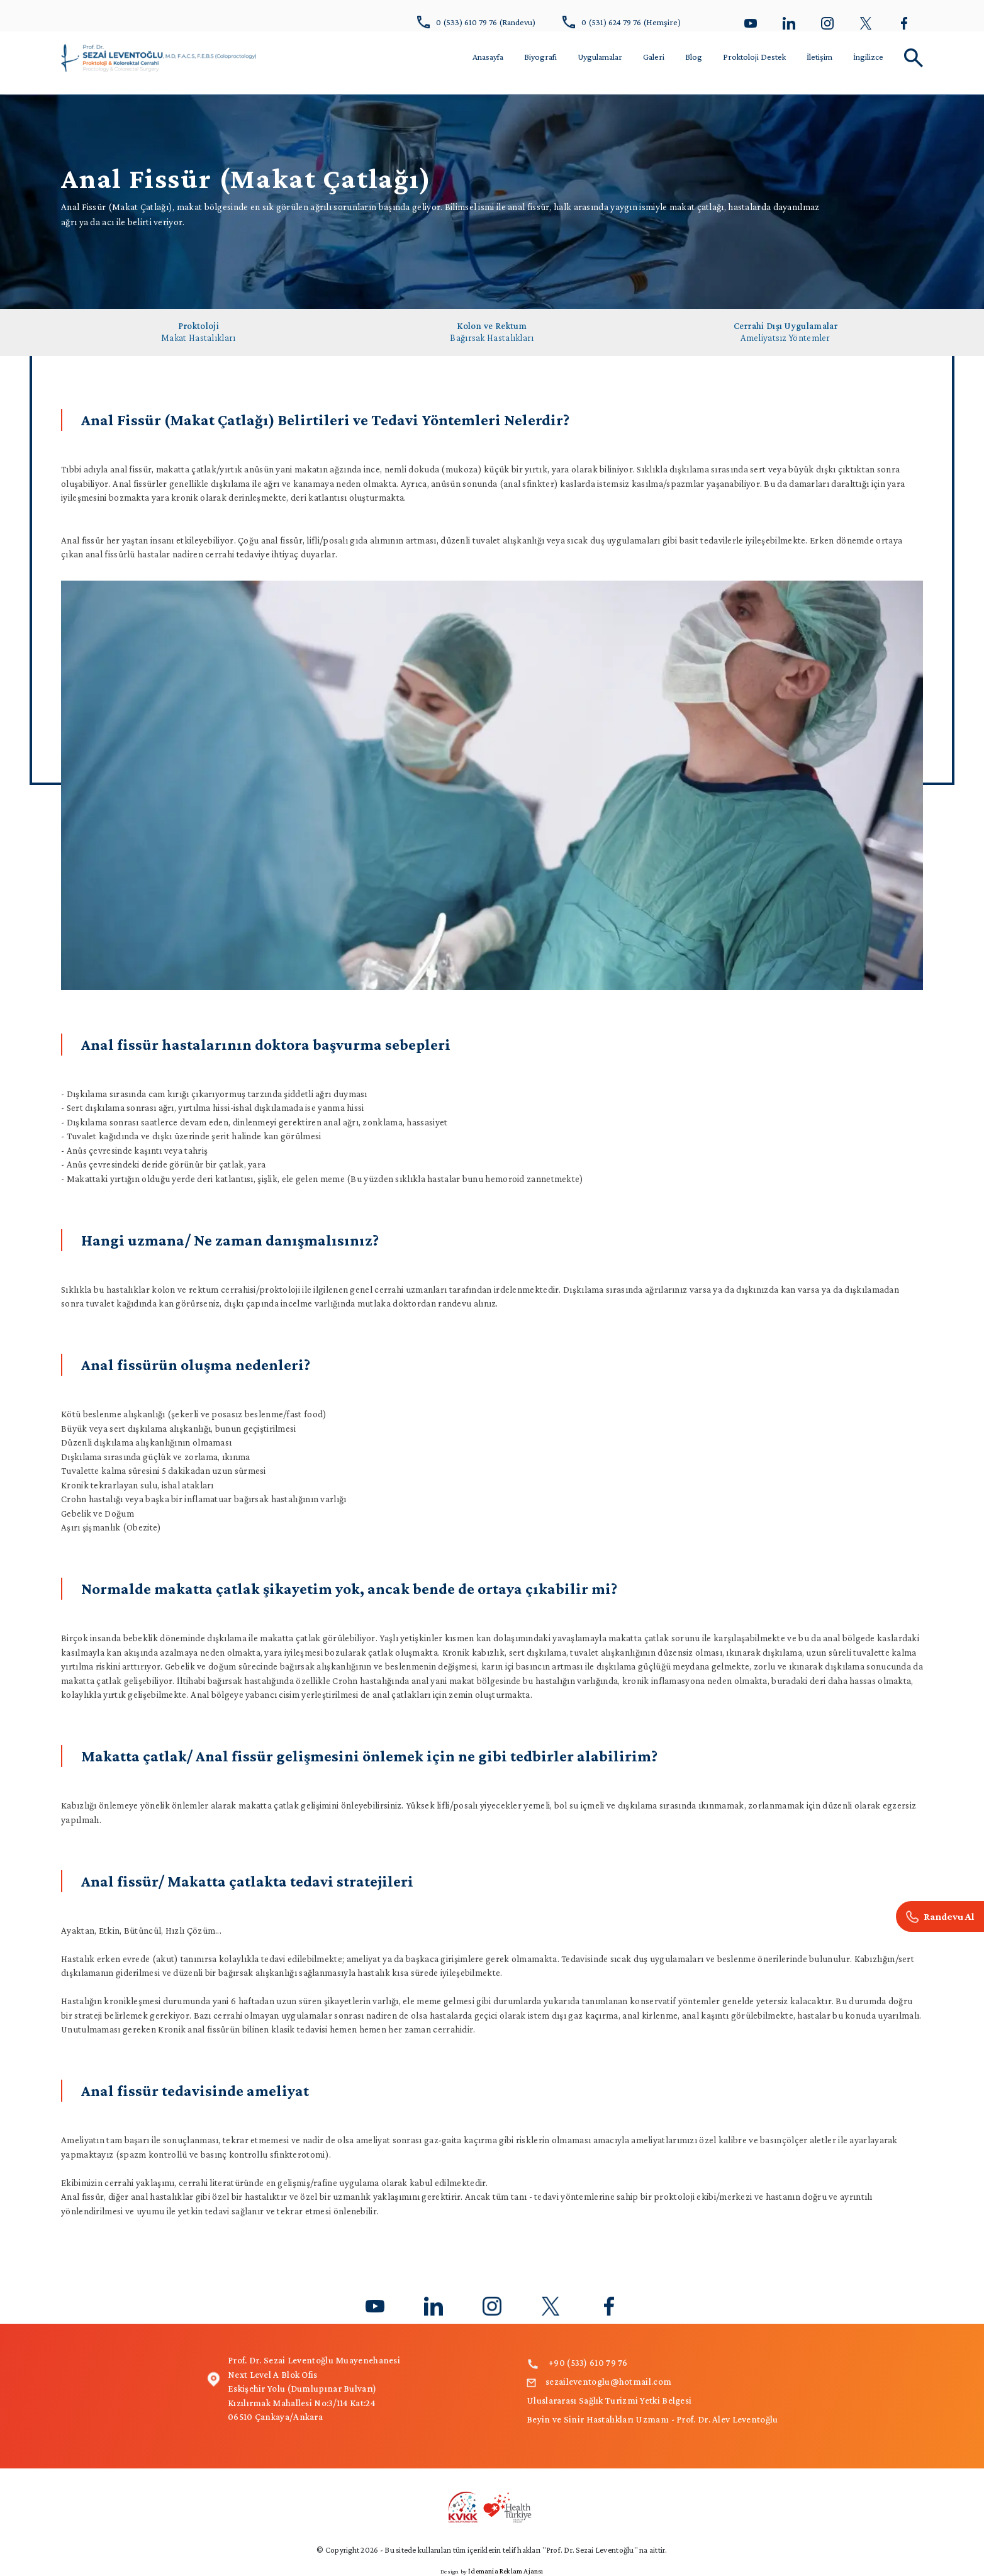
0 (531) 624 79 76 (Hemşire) (621, 22)
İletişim (819, 57)
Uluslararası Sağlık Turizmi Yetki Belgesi (609, 2400)
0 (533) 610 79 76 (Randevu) (476, 22)
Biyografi (540, 57)
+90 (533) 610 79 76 (577, 2363)
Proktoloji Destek (754, 57)
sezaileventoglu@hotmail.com (599, 2382)
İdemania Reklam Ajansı (505, 2571)
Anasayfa (487, 57)
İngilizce (868, 57)
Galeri (653, 57)
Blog (693, 57)
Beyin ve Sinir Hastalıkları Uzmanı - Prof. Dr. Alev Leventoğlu (652, 2419)
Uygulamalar (600, 57)
